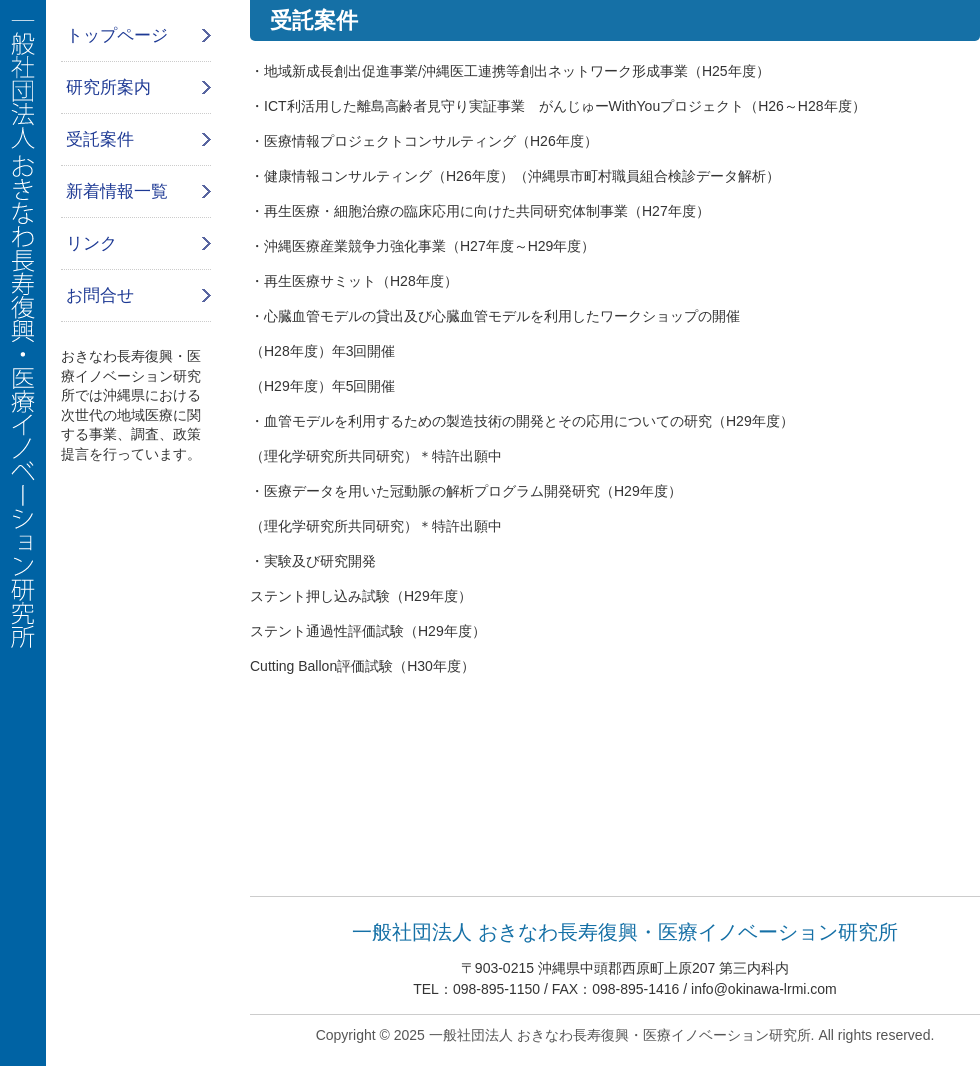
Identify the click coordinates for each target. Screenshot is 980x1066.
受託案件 (100, 139)
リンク (91, 243)
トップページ (117, 35)
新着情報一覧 (117, 191)
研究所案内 (108, 87)
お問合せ (100, 295)
